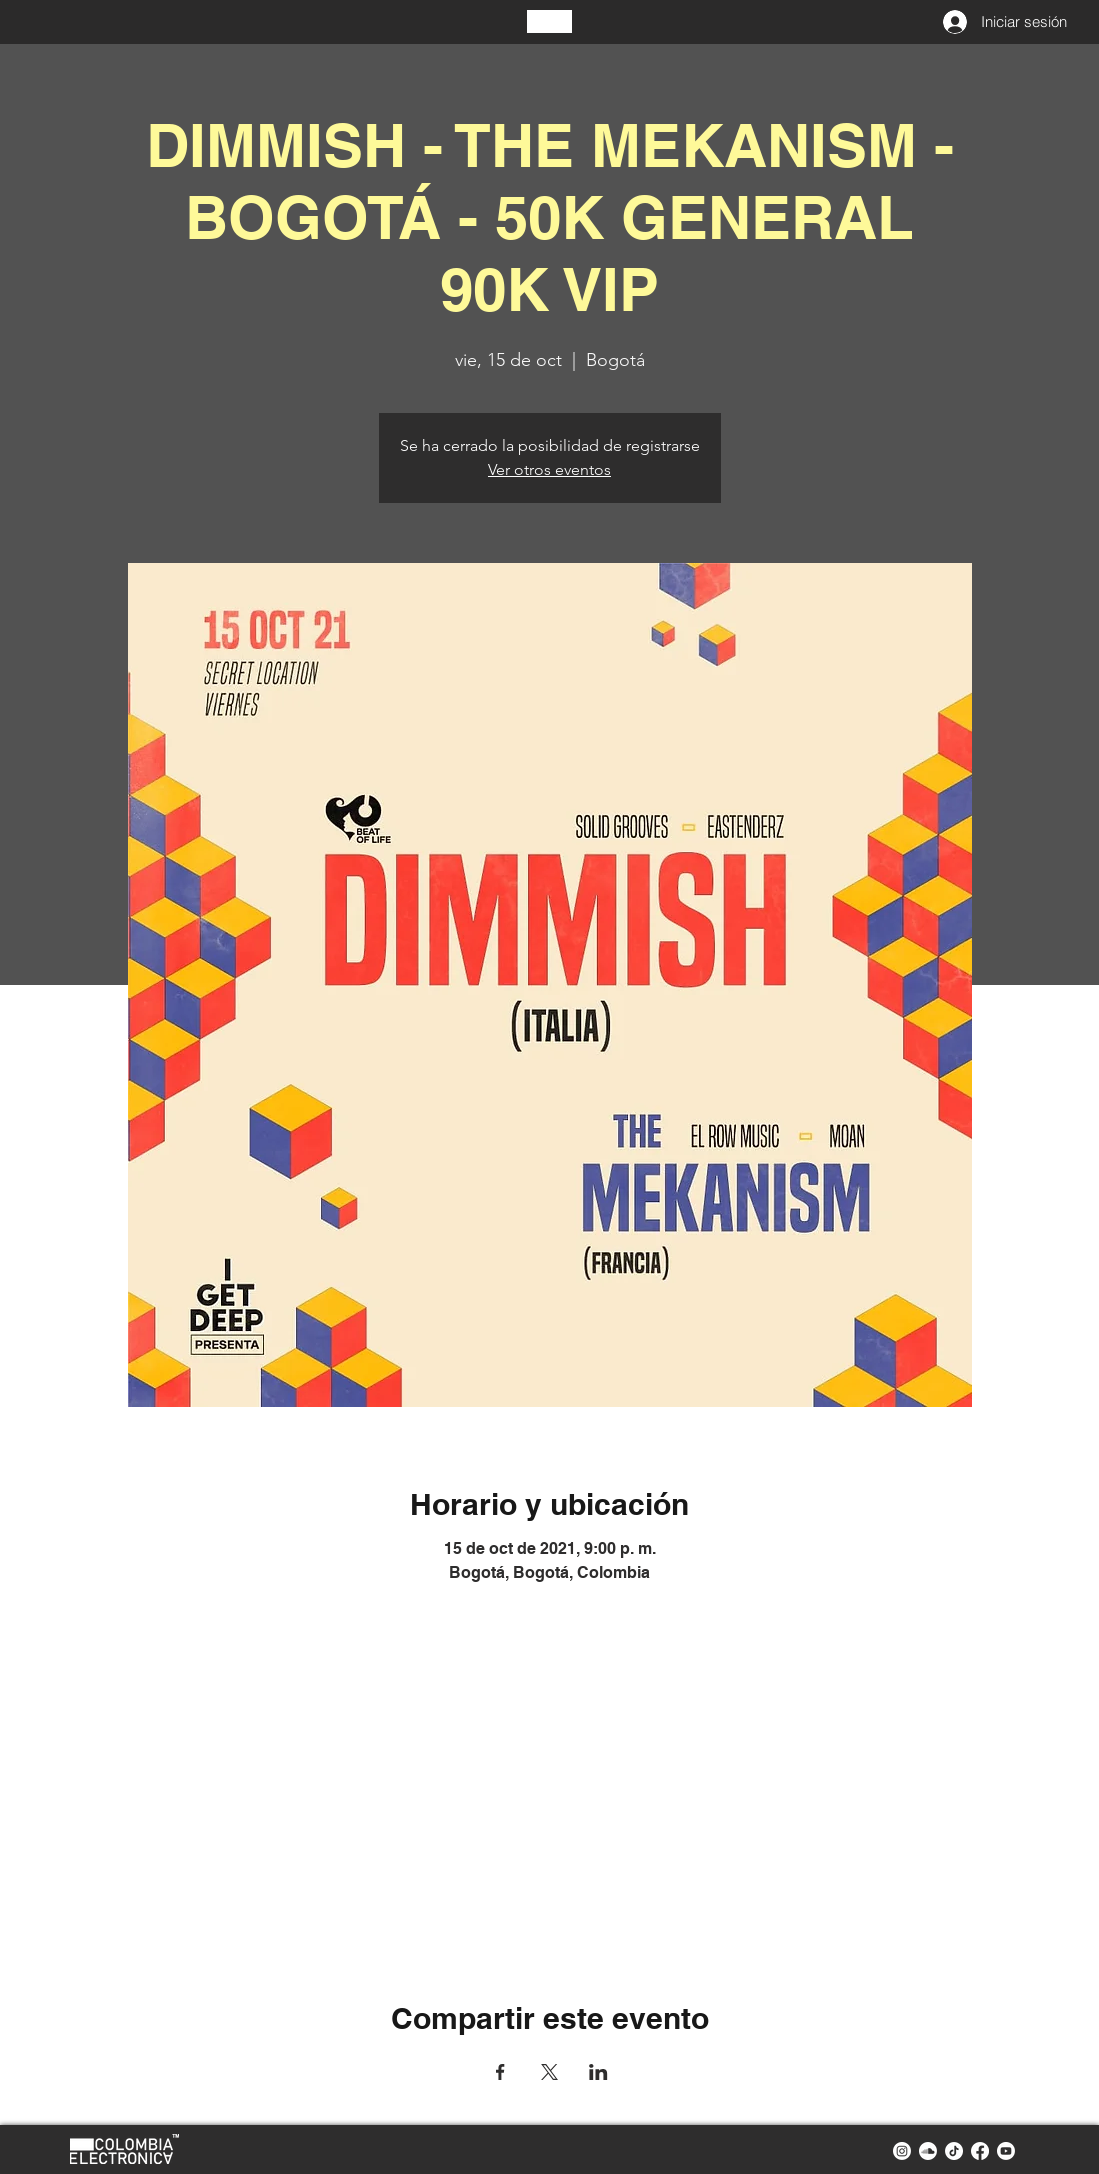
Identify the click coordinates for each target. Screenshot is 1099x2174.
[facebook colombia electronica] (980, 2151)
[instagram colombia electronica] (902, 2151)
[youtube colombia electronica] (1006, 2151)
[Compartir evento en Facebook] (500, 2072)
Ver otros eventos (549, 469)
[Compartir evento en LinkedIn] (598, 2072)
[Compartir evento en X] (549, 2072)
